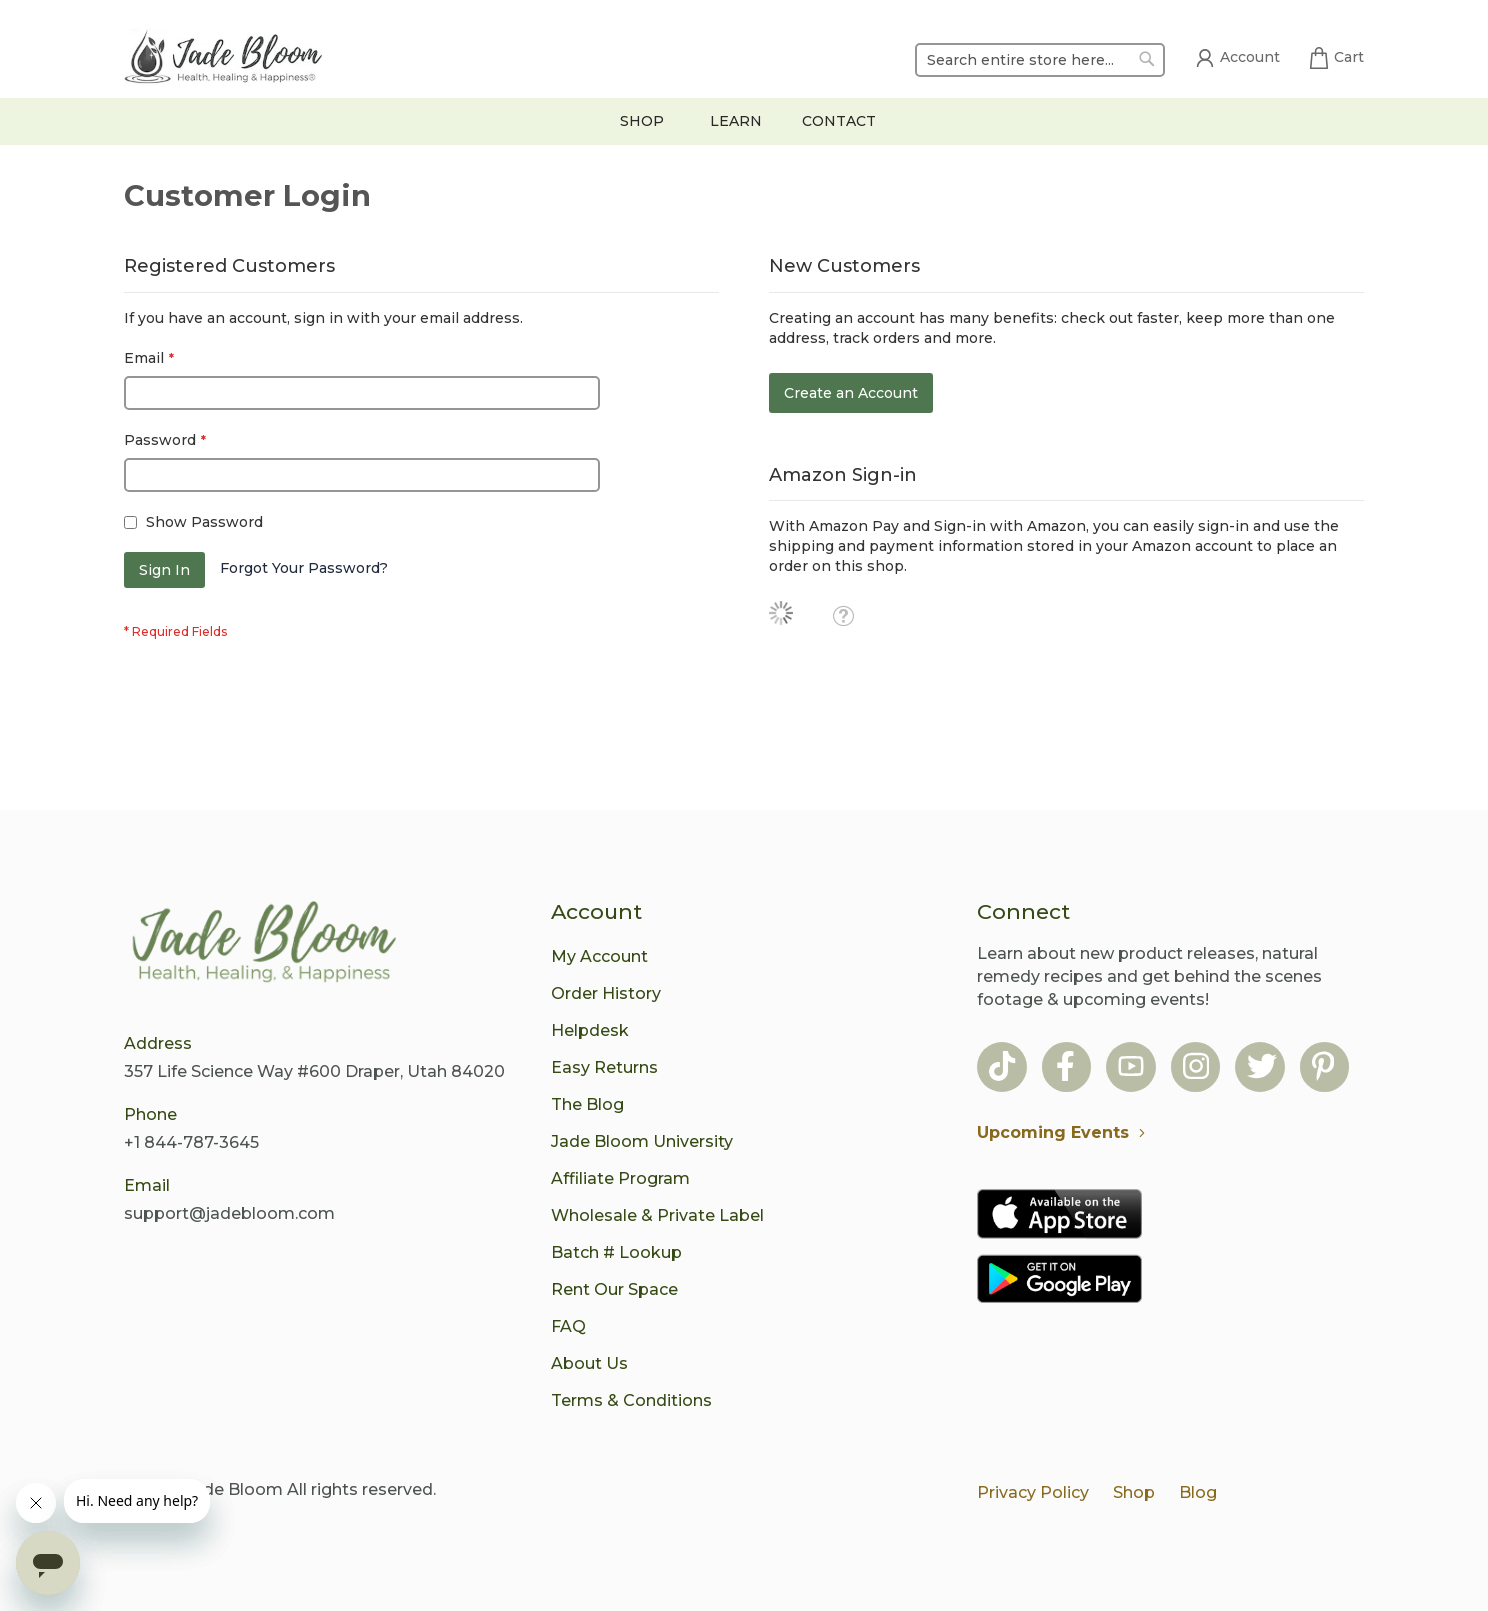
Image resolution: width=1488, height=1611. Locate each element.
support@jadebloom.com (229, 1213)
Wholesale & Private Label (657, 1215)
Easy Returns (604, 1067)
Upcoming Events (1066, 1132)
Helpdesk (590, 1030)
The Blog (587, 1104)
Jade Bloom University (642, 1141)
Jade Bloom (234, 1489)
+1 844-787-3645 (191, 1142)
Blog (1198, 1492)
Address (158, 1043)
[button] (843, 616)
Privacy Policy (1033, 1492)
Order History (606, 993)
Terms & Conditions (631, 1400)
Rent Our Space (614, 1289)
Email (147, 1185)
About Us (589, 1363)
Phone (150, 1114)
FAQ (568, 1326)
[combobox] (1040, 60)
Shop (1134, 1492)
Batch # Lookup (616, 1252)
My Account (599, 956)
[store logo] (224, 60)
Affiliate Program (620, 1178)
